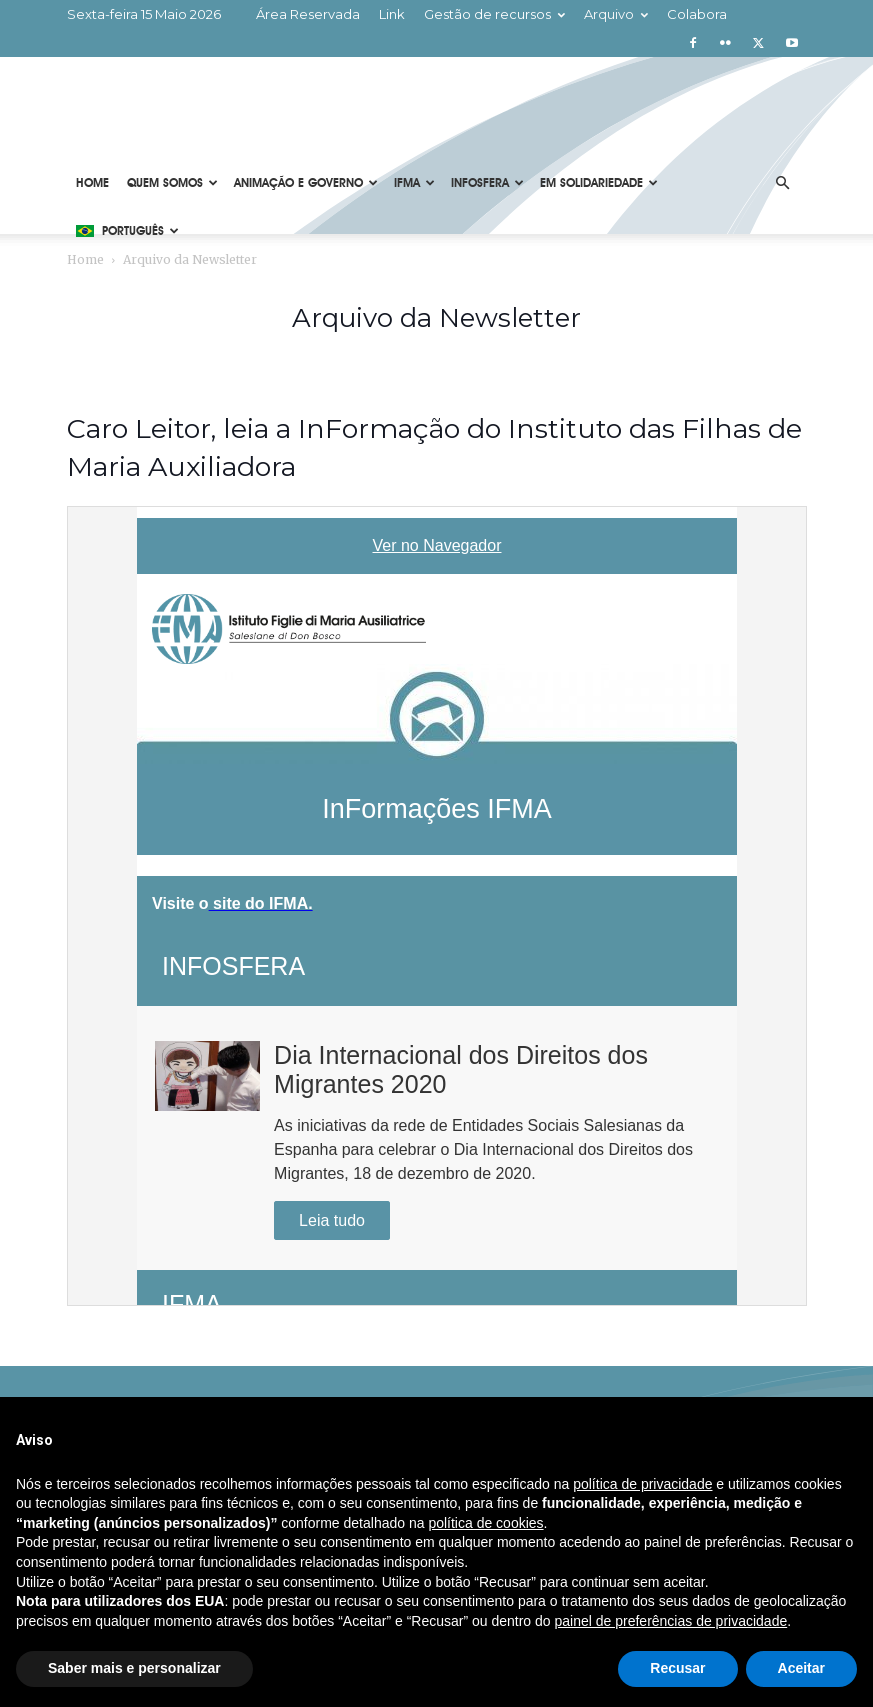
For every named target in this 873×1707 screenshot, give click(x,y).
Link (392, 14)
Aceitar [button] (801, 1668)
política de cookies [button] (485, 1523)
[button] (783, 183)
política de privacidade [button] (642, 1484)
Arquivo (616, 14)
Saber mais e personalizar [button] (134, 1668)
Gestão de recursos (494, 14)
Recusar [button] (677, 1668)
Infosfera (487, 183)
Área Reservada (308, 14)
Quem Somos (172, 183)
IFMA (414, 183)
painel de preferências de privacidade (671, 1621)
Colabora (697, 14)
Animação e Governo (306, 183)
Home (92, 183)
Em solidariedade (599, 183)
